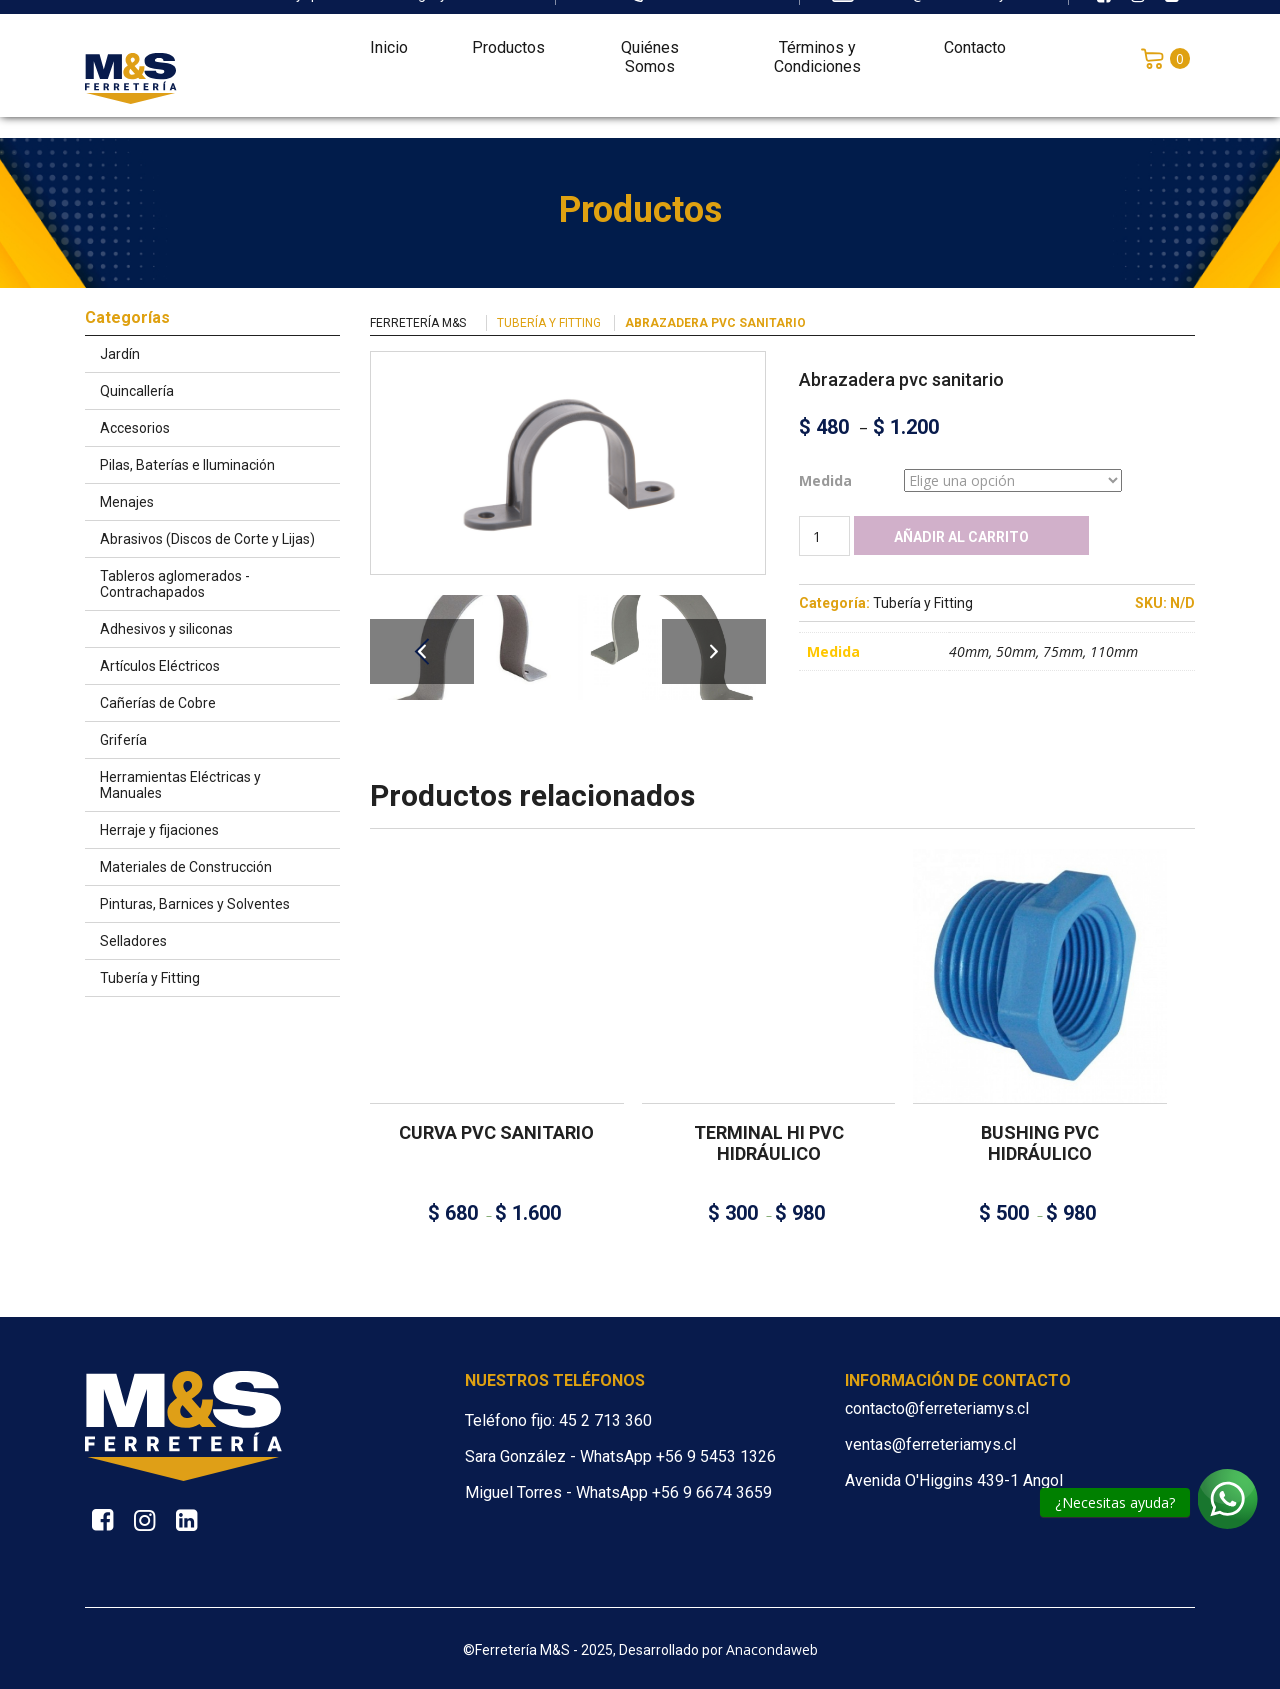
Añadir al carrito (961, 537)
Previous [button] (422, 651)
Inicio (389, 36)
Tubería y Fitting (549, 323)
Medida (825, 480)
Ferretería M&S (418, 323)
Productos (508, 36)
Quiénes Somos (650, 46)
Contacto (975, 36)
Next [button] (714, 651)
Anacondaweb (772, 1649)
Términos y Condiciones (817, 46)
